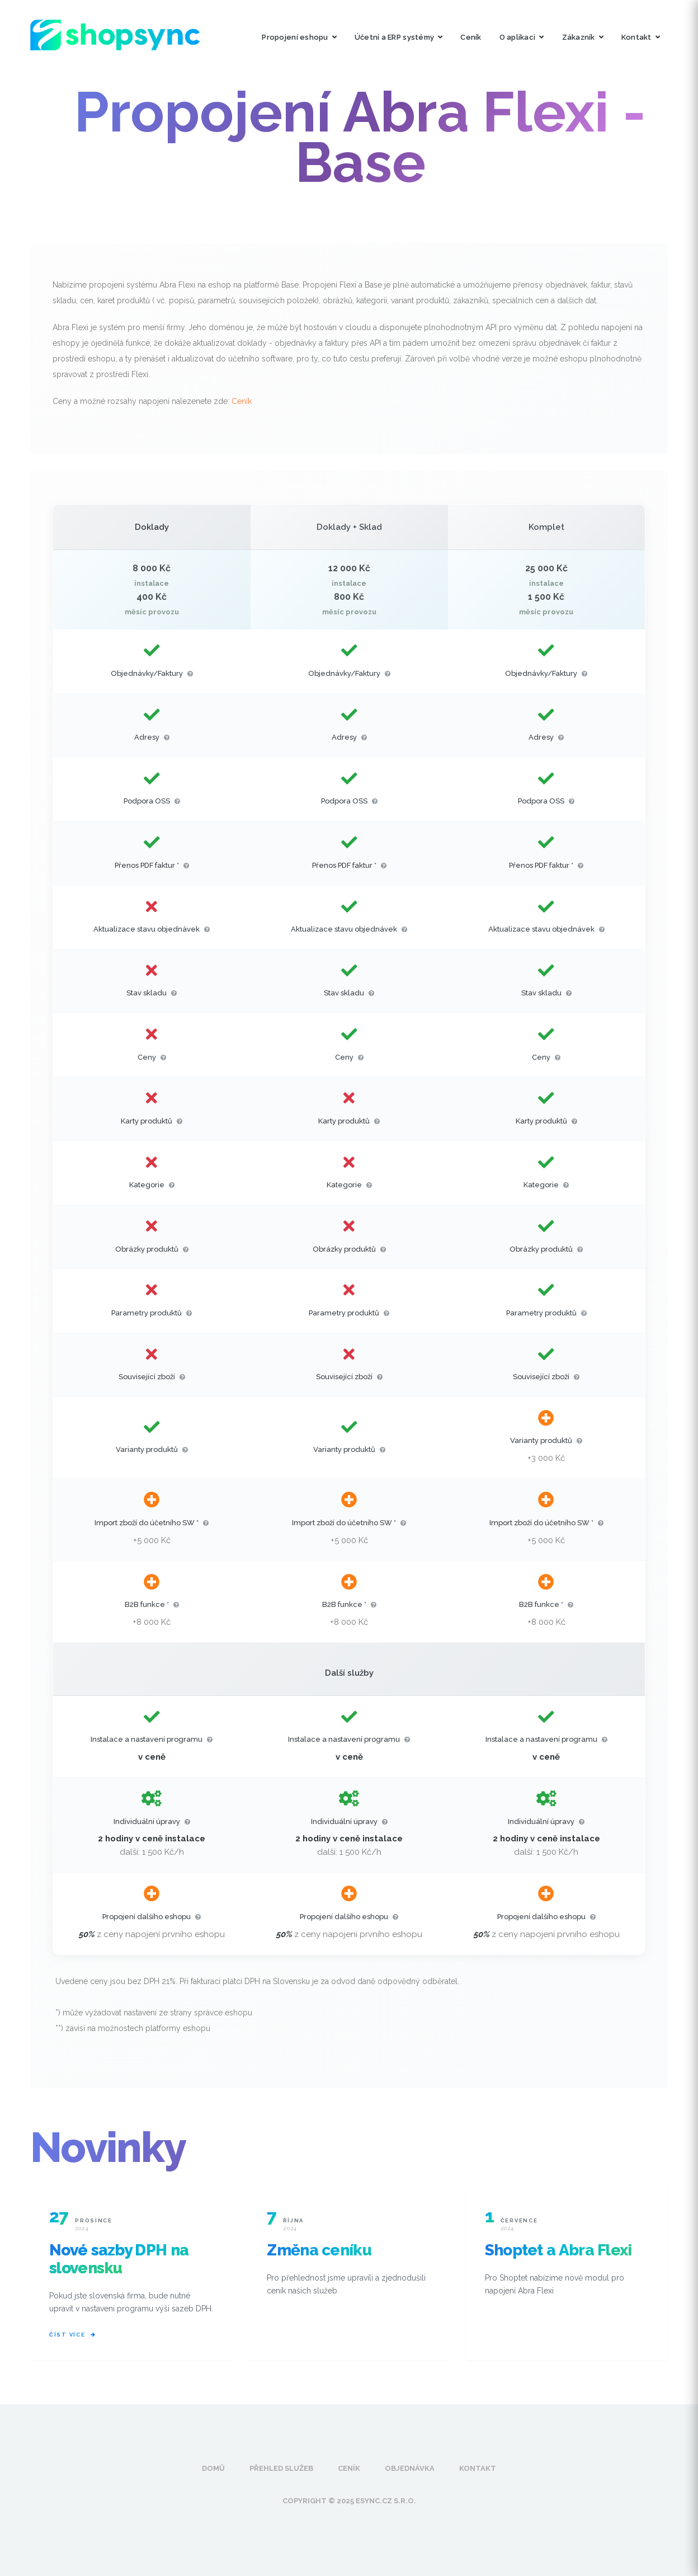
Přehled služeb (281, 2468)
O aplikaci (521, 37)
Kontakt (640, 37)
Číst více (72, 2334)
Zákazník (582, 37)
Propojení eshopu (299, 37)
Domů (213, 2468)
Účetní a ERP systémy (398, 37)
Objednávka (410, 2468)
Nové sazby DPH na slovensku (118, 2259)
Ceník (470, 37)
